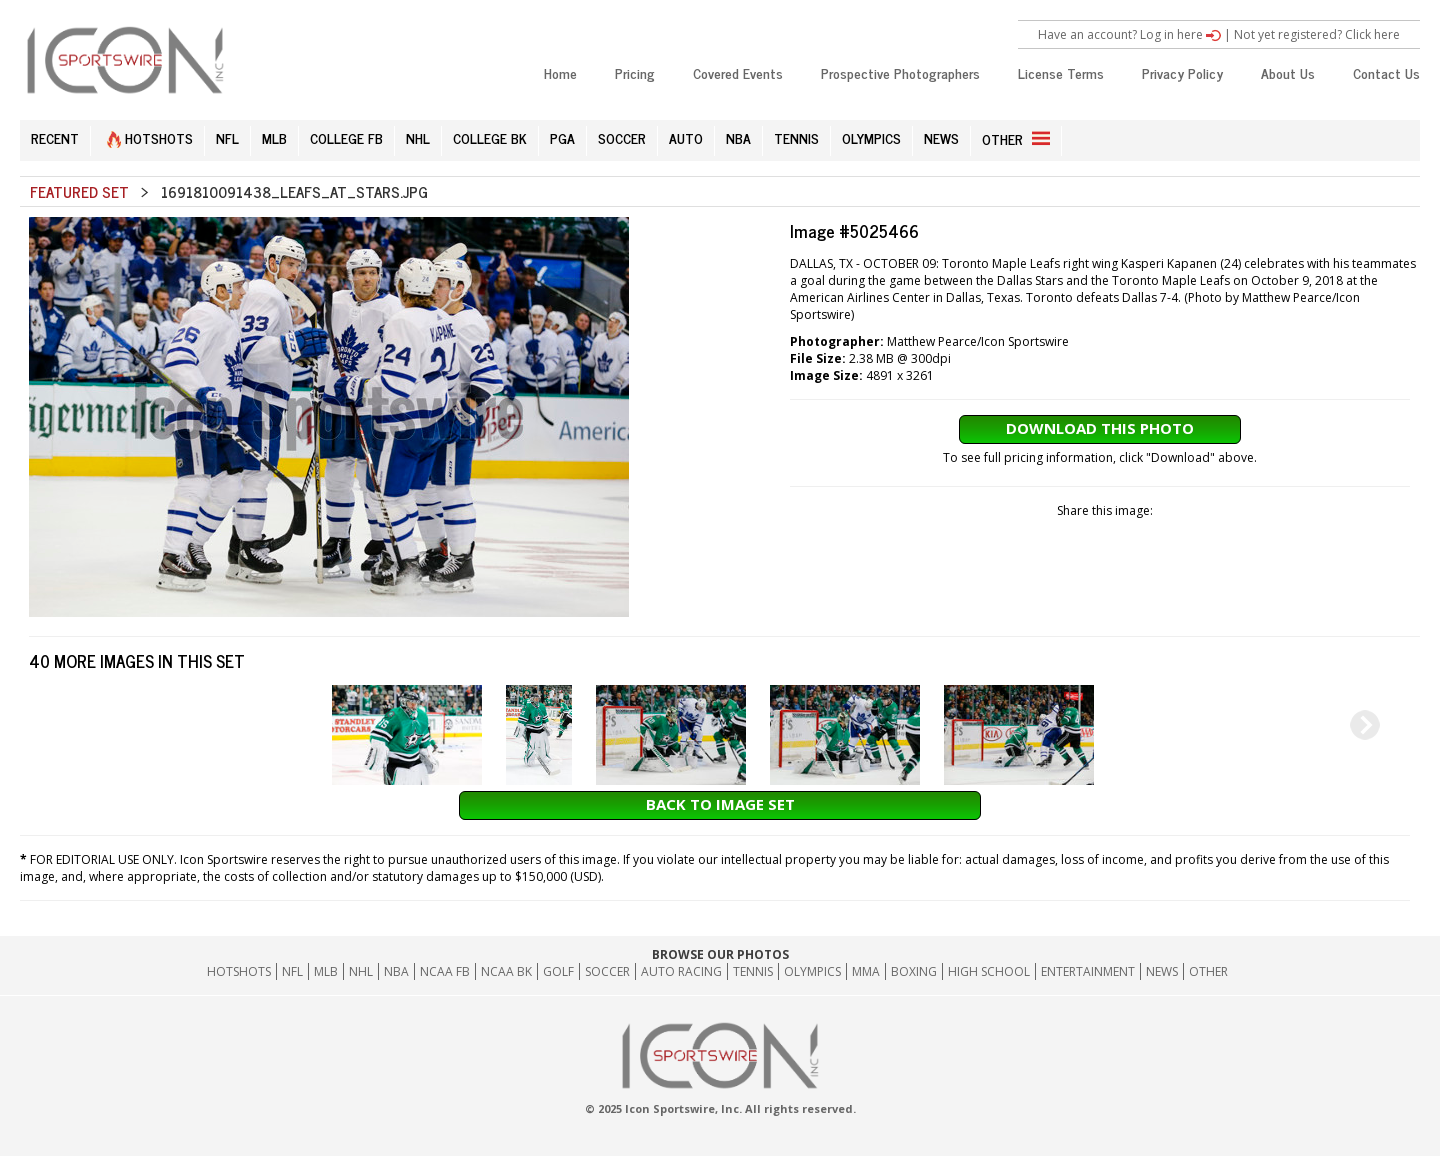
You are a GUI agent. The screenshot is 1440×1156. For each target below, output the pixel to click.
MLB (274, 137)
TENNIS (796, 137)
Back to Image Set (720, 804)
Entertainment (1088, 971)
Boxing (914, 971)
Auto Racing (681, 971)
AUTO (686, 137)
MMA (866, 971)
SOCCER (622, 137)
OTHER (1016, 138)
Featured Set (79, 191)
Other (1208, 971)
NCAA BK (506, 971)
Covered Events (738, 72)
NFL (227, 137)
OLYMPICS (871, 137)
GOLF (558, 971)
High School (989, 971)
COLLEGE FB (346, 137)
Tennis (753, 971)
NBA (738, 137)
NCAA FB (445, 971)
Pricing (635, 72)
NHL (418, 137)
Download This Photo (1100, 428)
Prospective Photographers (900, 72)
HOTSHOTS (150, 137)
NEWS (941, 137)
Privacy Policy (1182, 72)
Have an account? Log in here (1129, 34)
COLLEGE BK (490, 137)
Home (560, 72)
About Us (1288, 72)
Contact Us (1386, 72)
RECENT (55, 137)
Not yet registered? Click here (1317, 34)
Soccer (607, 971)
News (1162, 971)
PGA (562, 137)
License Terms (1061, 72)
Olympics (812, 971)
